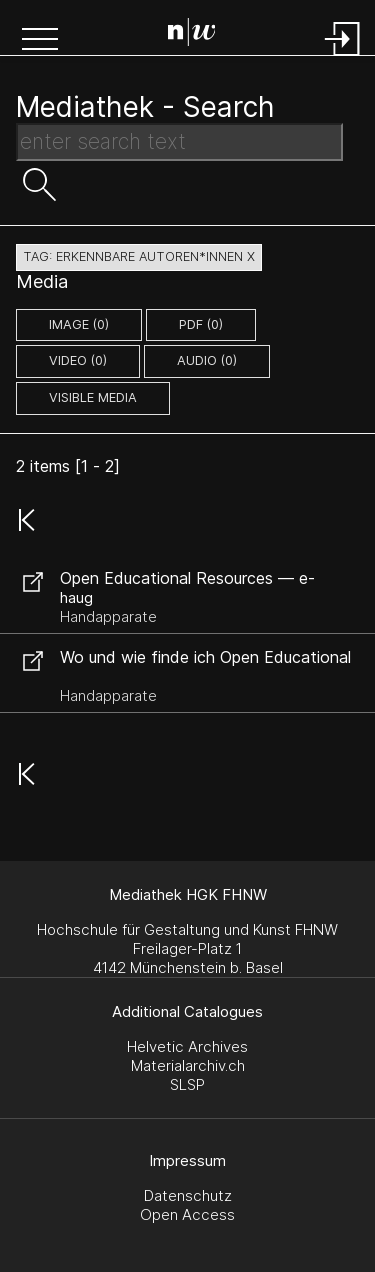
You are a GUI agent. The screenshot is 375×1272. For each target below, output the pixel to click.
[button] (40, 41)
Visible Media (93, 397)
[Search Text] (179, 142)
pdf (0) (201, 324)
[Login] (343, 57)
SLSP (187, 1084)
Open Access (187, 1214)
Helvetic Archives (187, 1046)
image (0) (79, 324)
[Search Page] (192, 35)
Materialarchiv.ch (188, 1065)
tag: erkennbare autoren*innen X (139, 256)
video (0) (78, 360)
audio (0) (207, 360)
